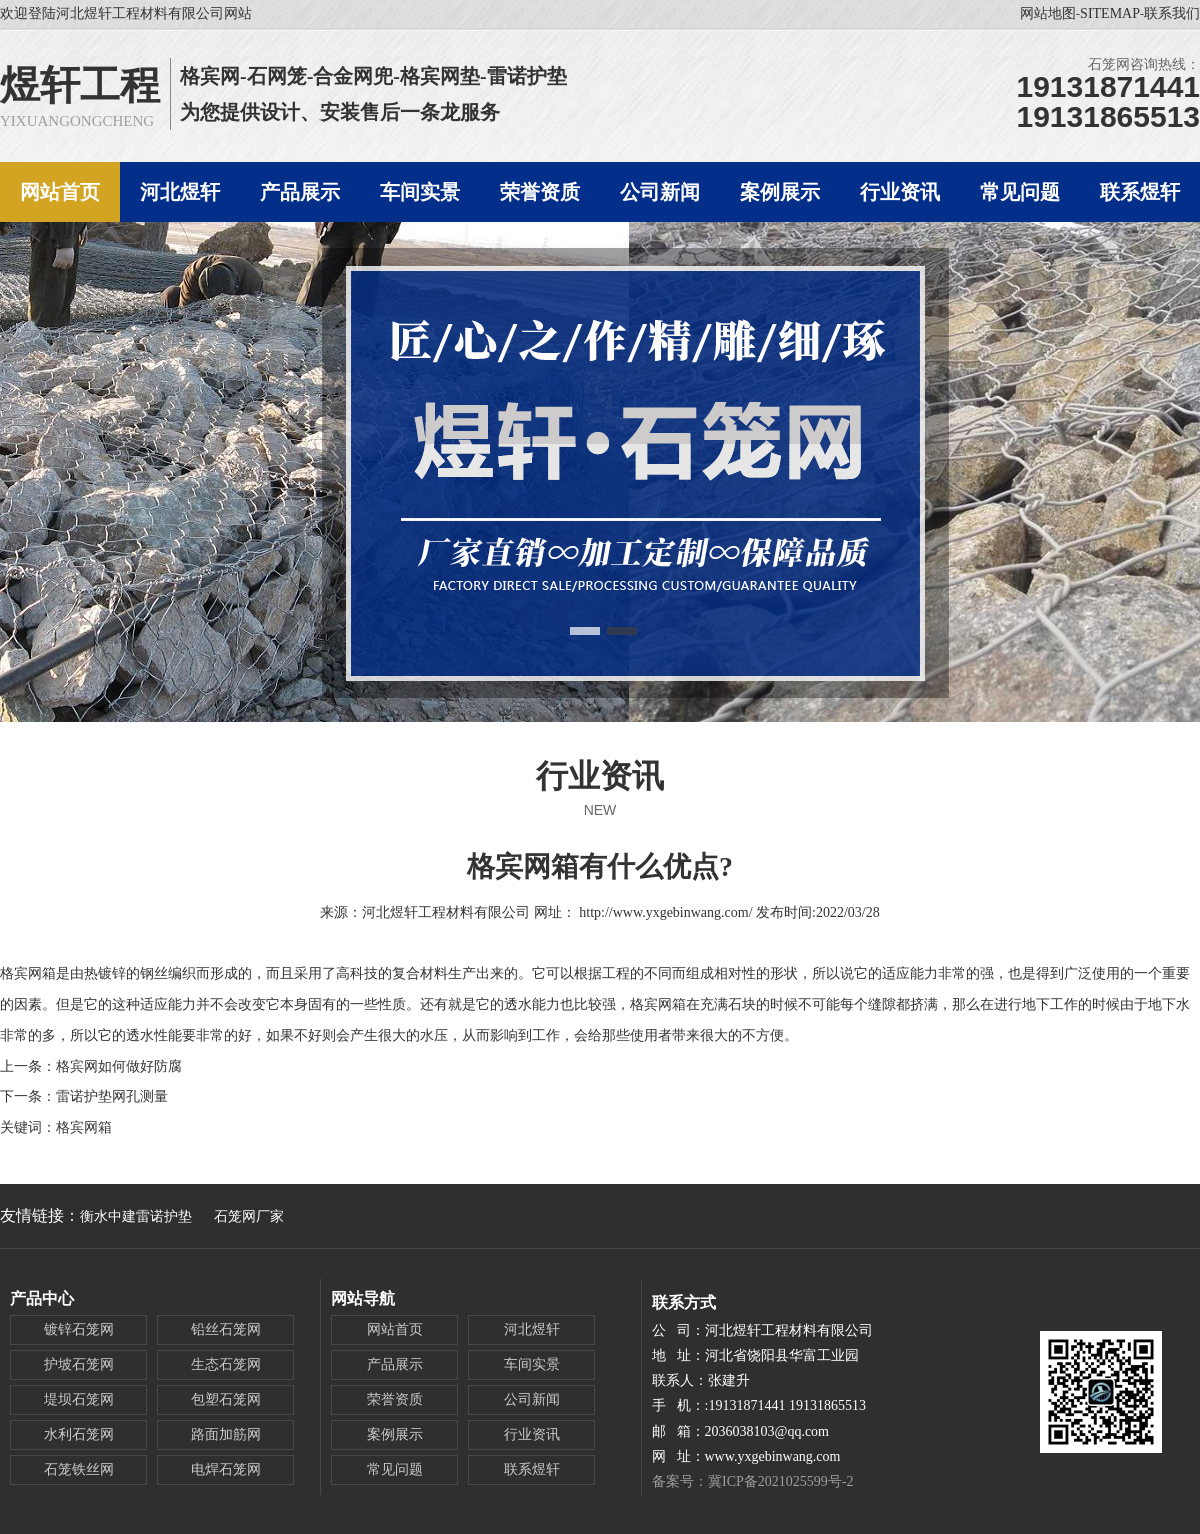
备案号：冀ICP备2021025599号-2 (752, 1481)
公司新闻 (532, 1399)
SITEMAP (1110, 13)
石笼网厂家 (249, 1216)
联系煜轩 (532, 1469)
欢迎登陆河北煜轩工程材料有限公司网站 (126, 13)
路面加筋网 (226, 1434)
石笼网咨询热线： (1144, 64)
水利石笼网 (79, 1434)
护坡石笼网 (79, 1364)
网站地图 (1048, 13)
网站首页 (395, 1329)
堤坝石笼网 (79, 1399)
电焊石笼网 (226, 1469)
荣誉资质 (395, 1399)
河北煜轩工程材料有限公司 (446, 912)
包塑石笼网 (226, 1399)
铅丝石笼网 (226, 1329)
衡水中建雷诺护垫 (136, 1216)
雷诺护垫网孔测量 (112, 1096)
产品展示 (395, 1364)
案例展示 (395, 1434)
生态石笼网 (226, 1364)
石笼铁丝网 (79, 1469)
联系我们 (1172, 13)
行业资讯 (600, 776)
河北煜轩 (532, 1329)
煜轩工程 (80, 85)
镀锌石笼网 (79, 1329)
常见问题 (395, 1469)
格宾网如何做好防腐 (119, 1066)
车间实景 (532, 1364)
